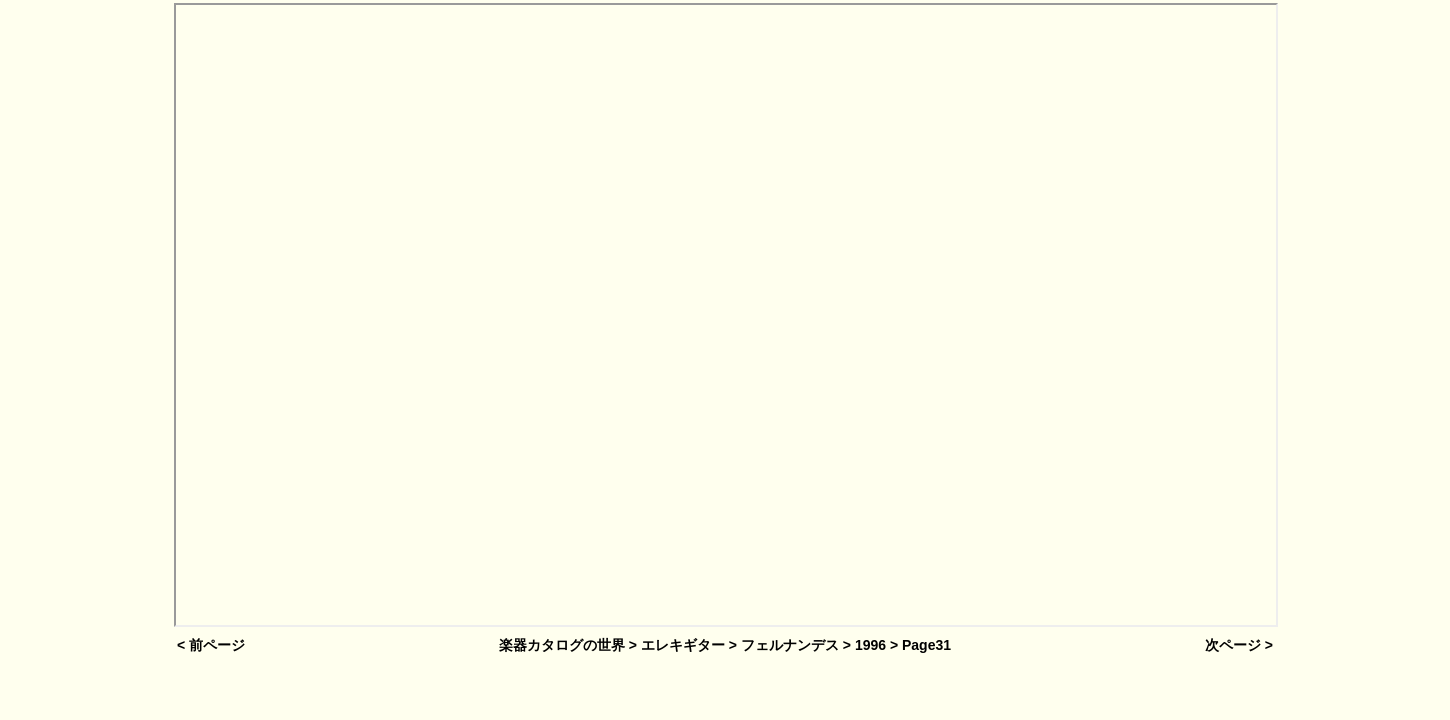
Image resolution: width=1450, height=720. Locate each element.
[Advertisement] (86, 317)
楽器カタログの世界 (562, 645)
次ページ (1233, 645)
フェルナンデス (790, 645)
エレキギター (683, 645)
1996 (870, 645)
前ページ (217, 645)
